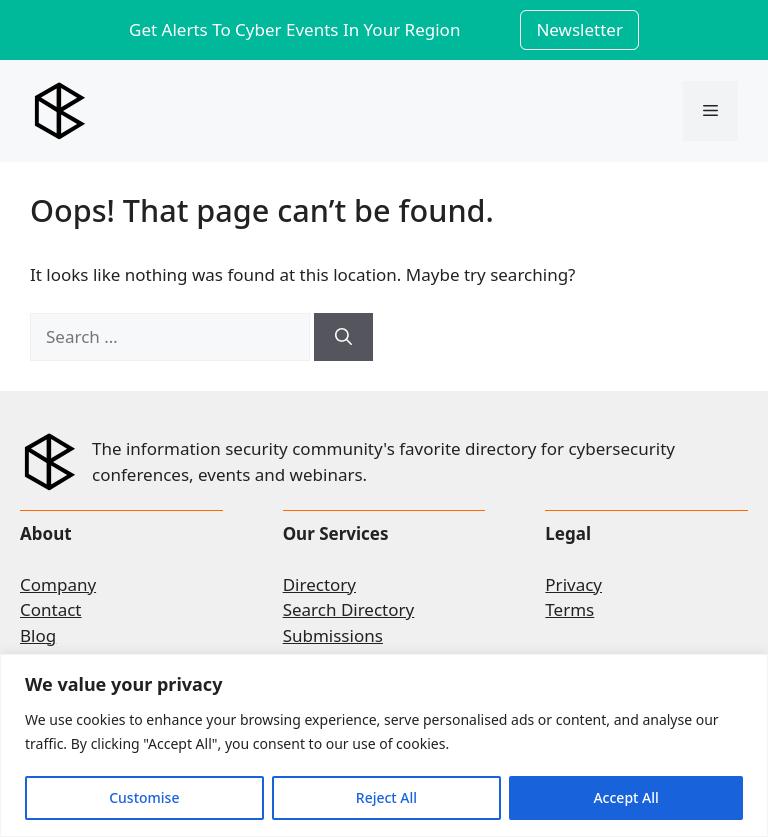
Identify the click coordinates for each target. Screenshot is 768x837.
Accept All (625, 797)
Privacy (573, 584)
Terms (569, 609)
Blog (38, 635)
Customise (144, 797)
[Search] (343, 337)
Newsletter (579, 29)
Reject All (386, 797)
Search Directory (349, 609)
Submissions (333, 635)
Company (58, 584)
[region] (384, 745)
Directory (319, 584)
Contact (51, 609)
